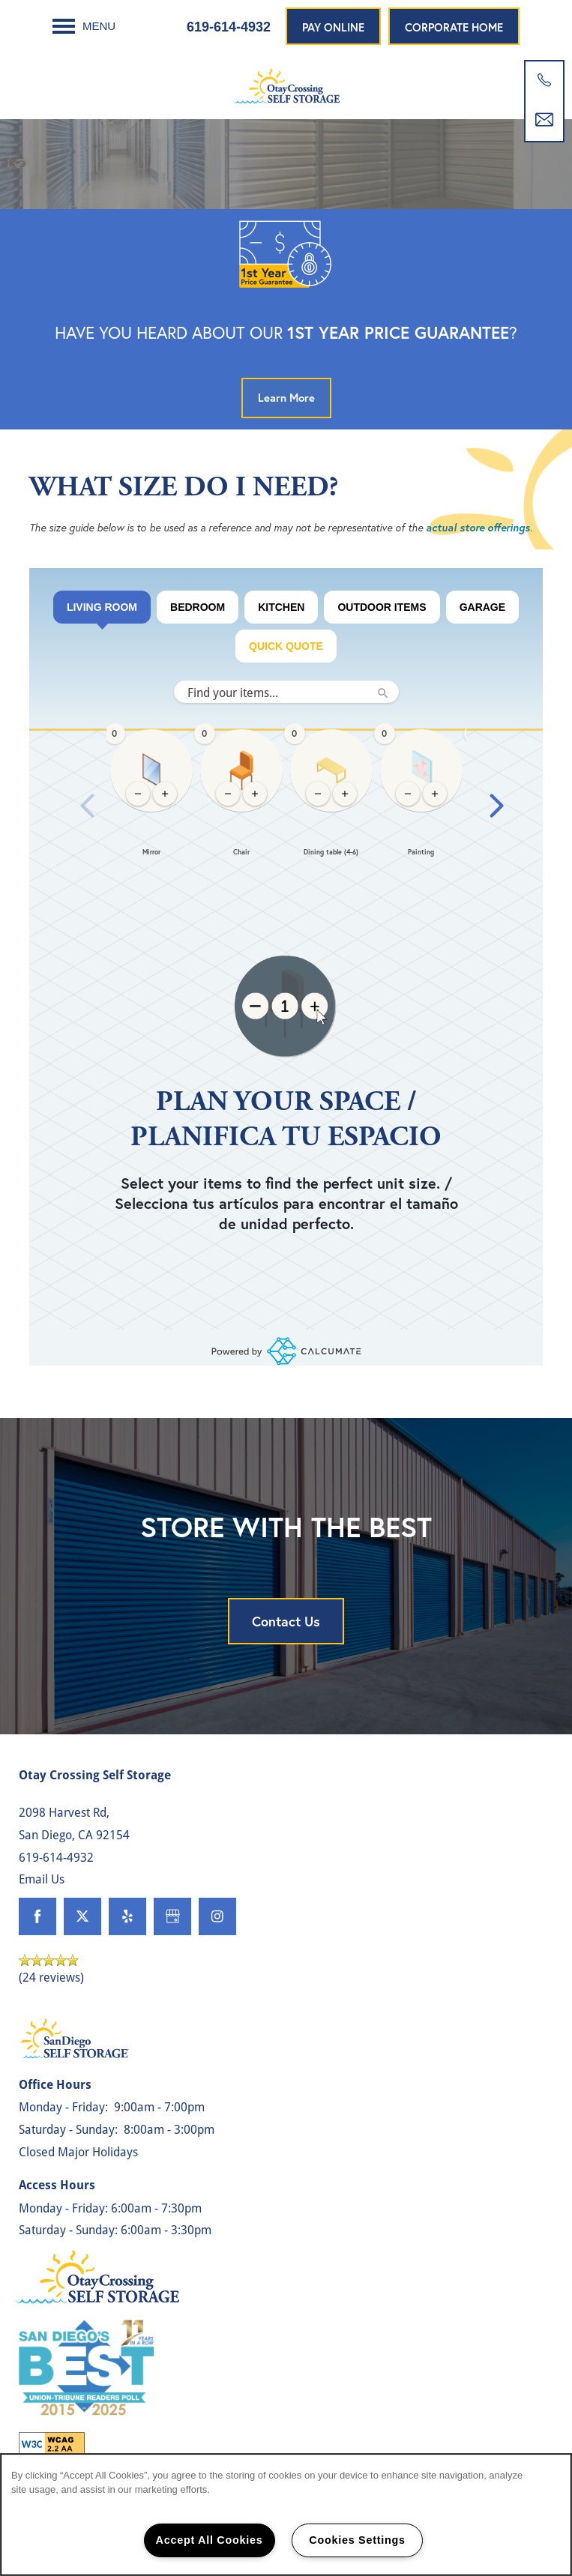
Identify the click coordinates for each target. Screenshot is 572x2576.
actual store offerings (478, 527)
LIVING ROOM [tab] (102, 612)
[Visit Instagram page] (217, 1916)
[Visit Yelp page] (127, 1916)
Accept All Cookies (209, 2540)
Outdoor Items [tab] (381, 607)
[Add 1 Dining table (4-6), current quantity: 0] (345, 794)
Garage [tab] (482, 607)
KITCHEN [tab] (281, 607)
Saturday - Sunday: (68, 2129)
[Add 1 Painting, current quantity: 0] (435, 794)
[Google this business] (172, 1916)
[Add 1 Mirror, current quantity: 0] (165, 794)
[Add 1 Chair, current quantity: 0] (255, 794)
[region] (285, 805)
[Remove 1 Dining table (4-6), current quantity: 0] (318, 794)
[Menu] (83, 26)
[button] (333, 26)
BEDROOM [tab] (197, 607)
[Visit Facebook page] (37, 1916)
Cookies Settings (357, 2540)
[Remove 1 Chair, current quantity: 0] (228, 794)
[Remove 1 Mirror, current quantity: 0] (138, 794)
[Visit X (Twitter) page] (82, 1916)
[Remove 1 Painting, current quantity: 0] (408, 794)
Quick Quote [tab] (286, 646)
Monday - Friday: (63, 2106)
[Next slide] (496, 806)
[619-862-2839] (544, 80)
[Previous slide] (88, 806)
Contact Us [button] (286, 1621)
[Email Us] (544, 120)
